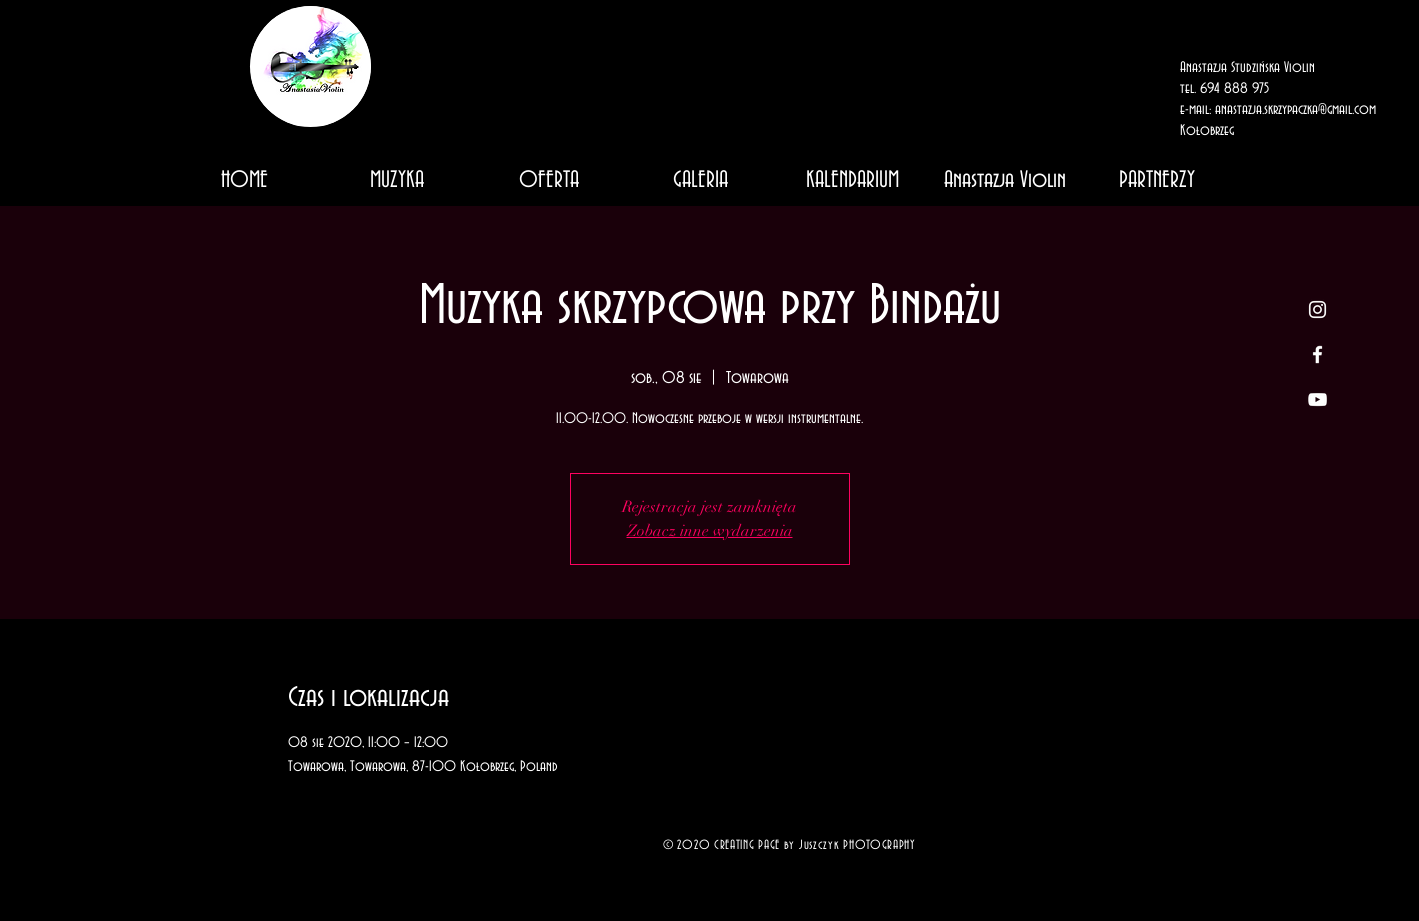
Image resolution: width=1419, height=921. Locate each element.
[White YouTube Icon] (1317, 399)
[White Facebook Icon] (1317, 354)
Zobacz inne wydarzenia (710, 531)
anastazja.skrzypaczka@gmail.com (1295, 110)
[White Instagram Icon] (1317, 309)
